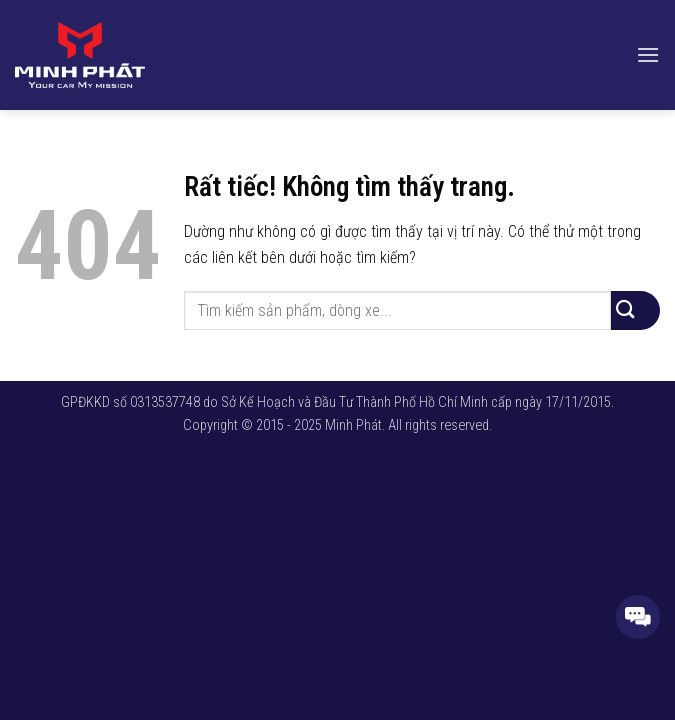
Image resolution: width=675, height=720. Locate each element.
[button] (648, 54)
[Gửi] (635, 310)
